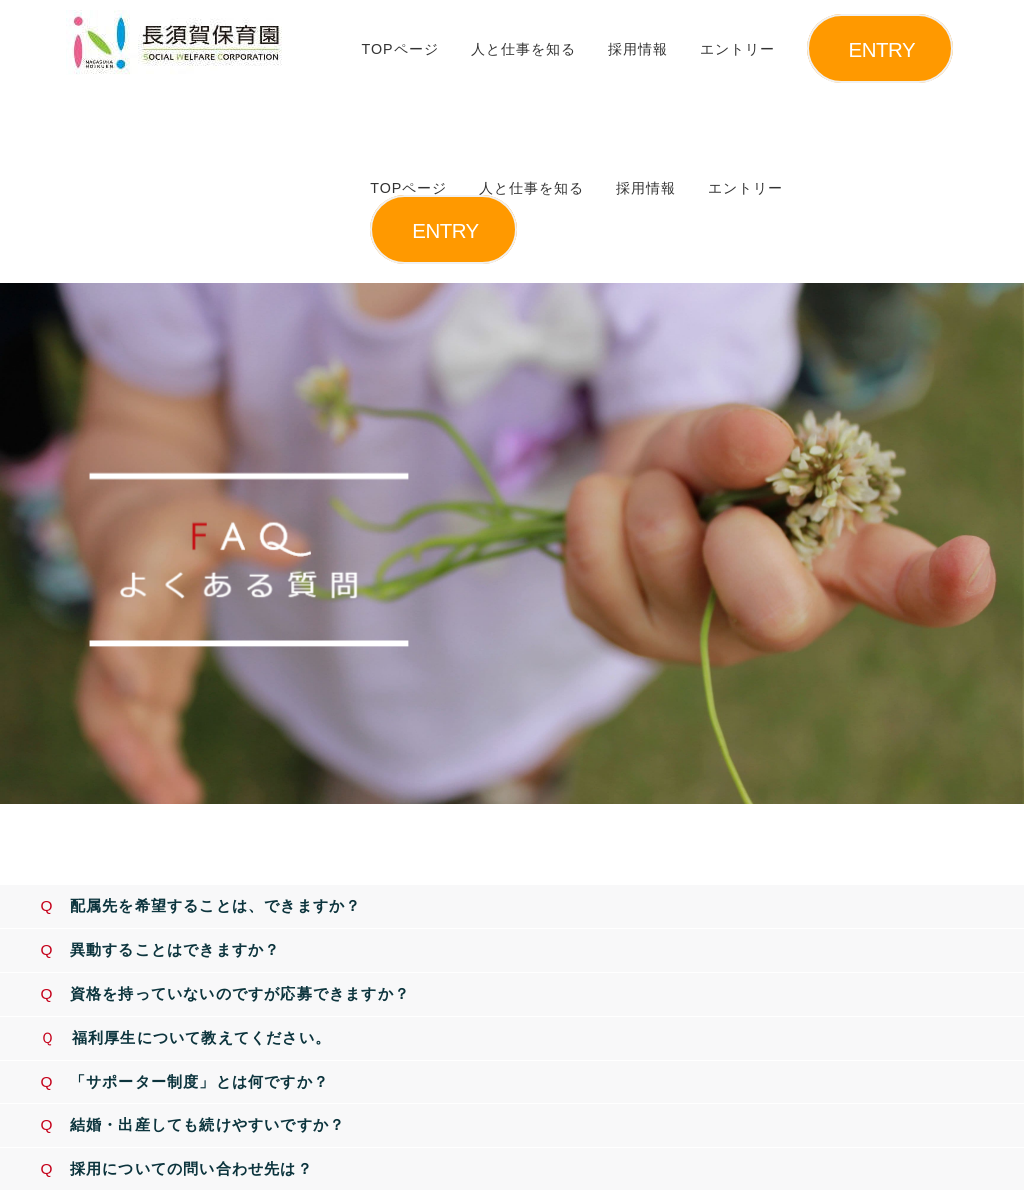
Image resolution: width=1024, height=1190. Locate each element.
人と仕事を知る (523, 49)
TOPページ (399, 49)
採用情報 (638, 49)
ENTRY (882, 49)
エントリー (737, 49)
